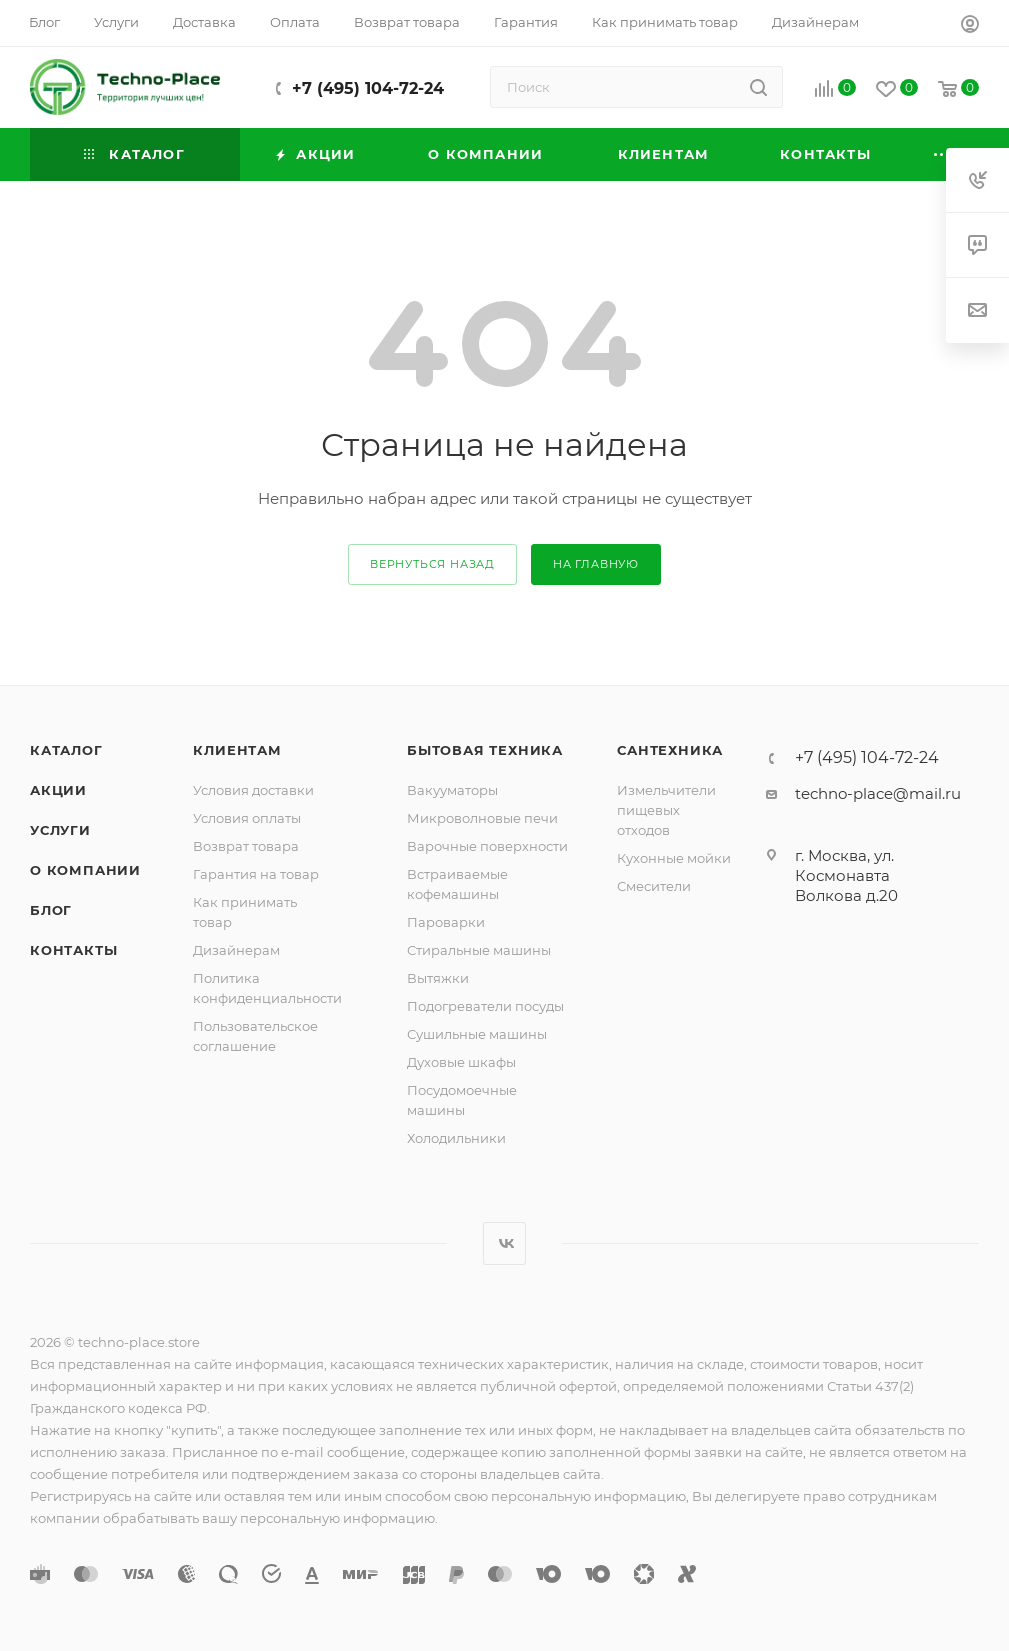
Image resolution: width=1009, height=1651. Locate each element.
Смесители (654, 886)
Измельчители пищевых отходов (666, 810)
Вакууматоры (452, 790)
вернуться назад (432, 564)
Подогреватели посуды (485, 1006)
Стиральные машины (479, 950)
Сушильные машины (477, 1034)
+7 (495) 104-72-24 (368, 88)
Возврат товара (246, 846)
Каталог (66, 750)
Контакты (73, 950)
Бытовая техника (485, 750)
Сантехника (670, 750)
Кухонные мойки (674, 858)
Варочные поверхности (487, 846)
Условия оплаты (247, 818)
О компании (85, 870)
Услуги (60, 830)
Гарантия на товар (256, 874)
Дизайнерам (236, 950)
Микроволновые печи (482, 818)
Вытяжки (438, 978)
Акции (58, 790)
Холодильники (456, 1138)
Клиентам (237, 750)
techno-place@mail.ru (878, 793)
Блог (51, 910)
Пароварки (446, 922)
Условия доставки (253, 790)
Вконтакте (504, 1243)
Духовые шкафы (461, 1062)
